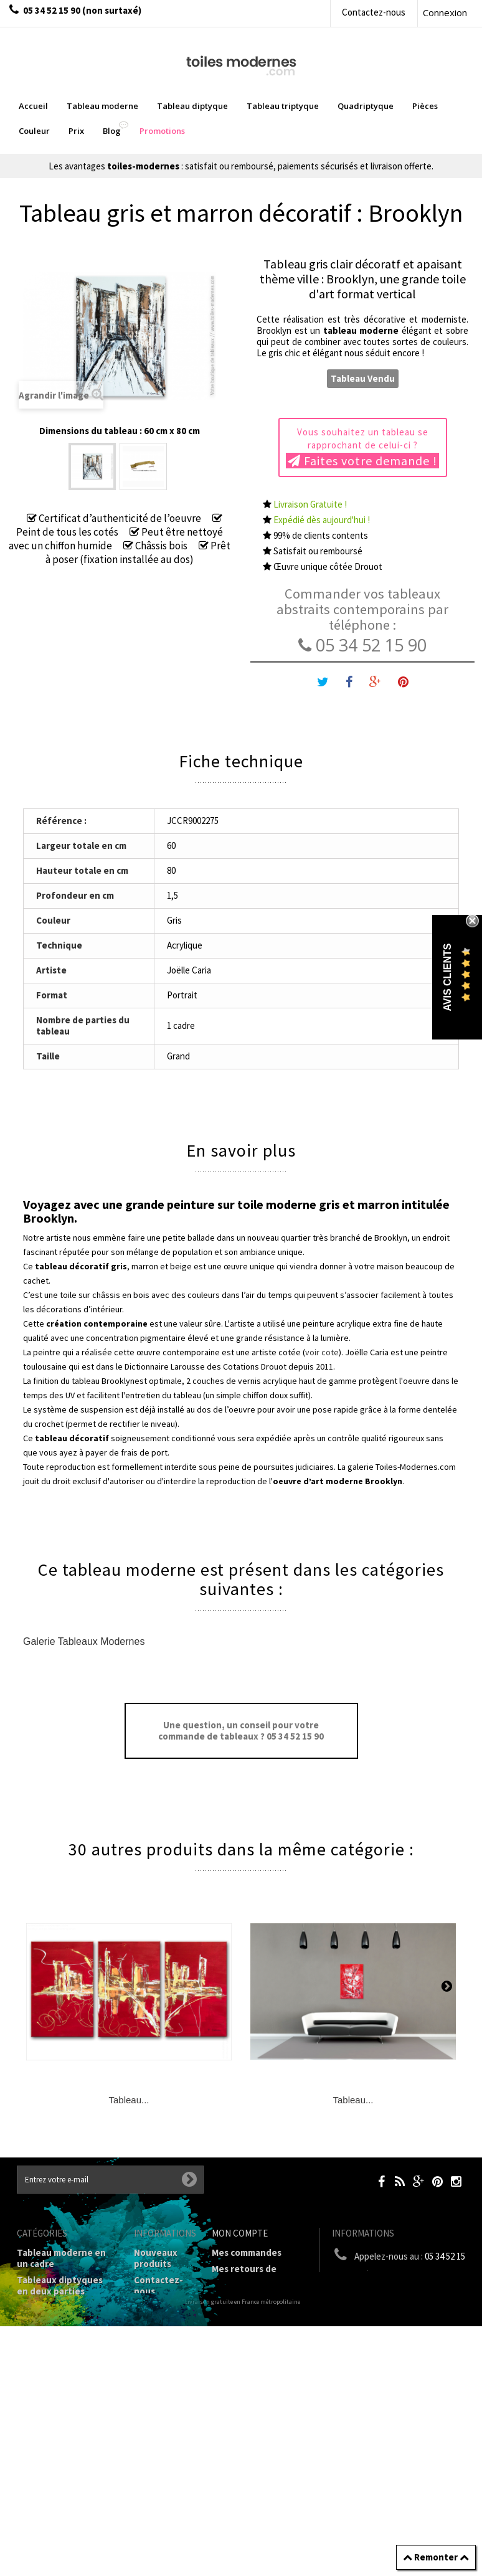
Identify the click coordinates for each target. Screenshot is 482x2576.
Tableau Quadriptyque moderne (66, 2340)
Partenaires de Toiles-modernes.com (165, 2450)
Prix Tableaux (46, 2389)
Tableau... (128, 2100)
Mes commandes (246, 2252)
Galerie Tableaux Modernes (83, 1641)
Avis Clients (447, 977)
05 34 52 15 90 (362, 644)
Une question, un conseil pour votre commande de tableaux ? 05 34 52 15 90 (241, 1730)
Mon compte (240, 2233)
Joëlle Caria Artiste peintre (159, 2489)
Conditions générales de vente (162, 2384)
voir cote (322, 1352)
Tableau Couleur (52, 2406)
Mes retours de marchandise (244, 2274)
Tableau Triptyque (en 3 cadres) (65, 2312)
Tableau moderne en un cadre (61, 2258)
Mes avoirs (234, 2296)
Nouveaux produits (155, 2258)
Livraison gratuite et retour (158, 2318)
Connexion (445, 12)
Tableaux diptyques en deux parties (60, 2285)
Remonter (436, 2557)
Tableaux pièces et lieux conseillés (57, 2454)
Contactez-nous (373, 12)
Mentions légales (154, 2351)
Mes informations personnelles (249, 2334)
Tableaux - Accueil (56, 2477)
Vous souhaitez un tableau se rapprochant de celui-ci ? (362, 447)
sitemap (151, 2544)
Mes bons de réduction (261, 2356)
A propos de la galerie (159, 2417)
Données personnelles (162, 2522)
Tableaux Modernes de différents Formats (66, 2367)
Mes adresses (240, 2312)
